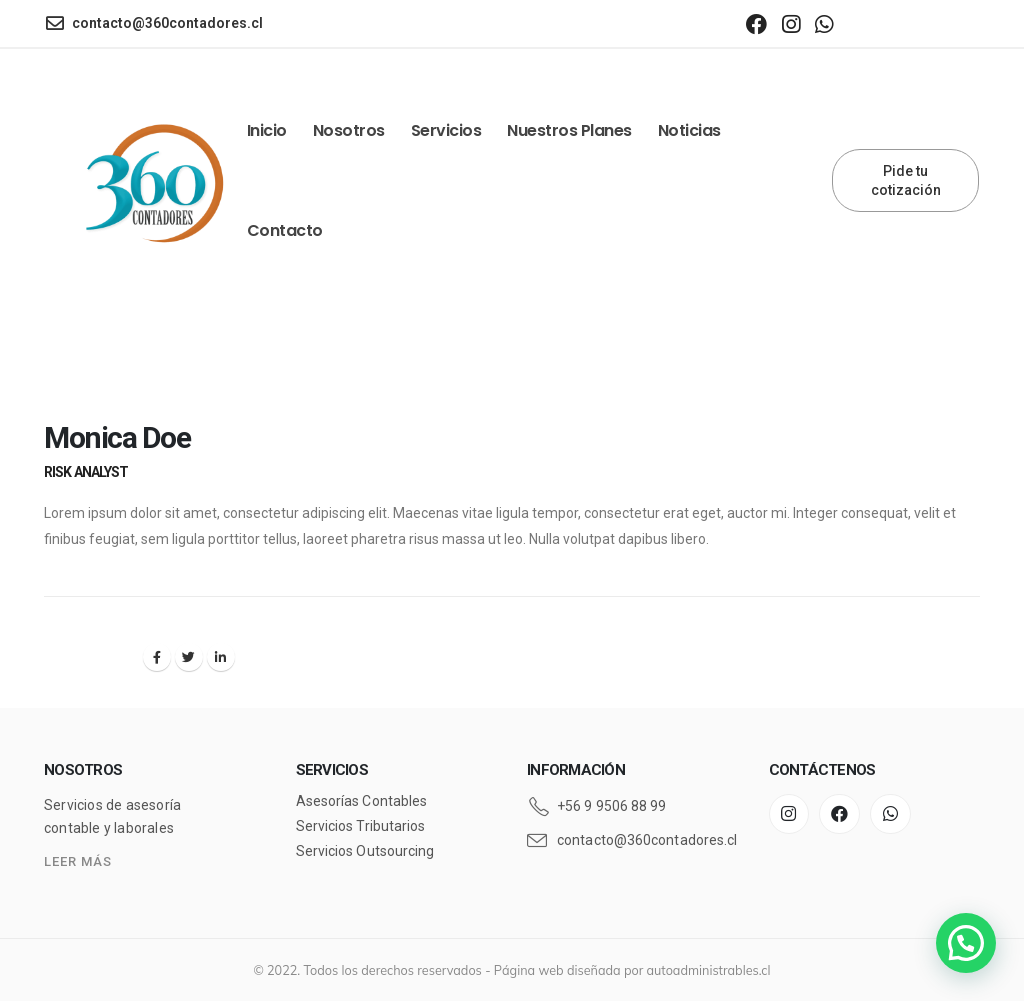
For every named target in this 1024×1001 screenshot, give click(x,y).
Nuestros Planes (569, 130)
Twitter (189, 657)
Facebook (157, 657)
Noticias (689, 130)
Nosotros (349, 130)
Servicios (446, 130)
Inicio (267, 130)
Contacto (285, 230)
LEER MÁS (78, 861)
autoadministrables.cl (709, 970)
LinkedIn (221, 657)
